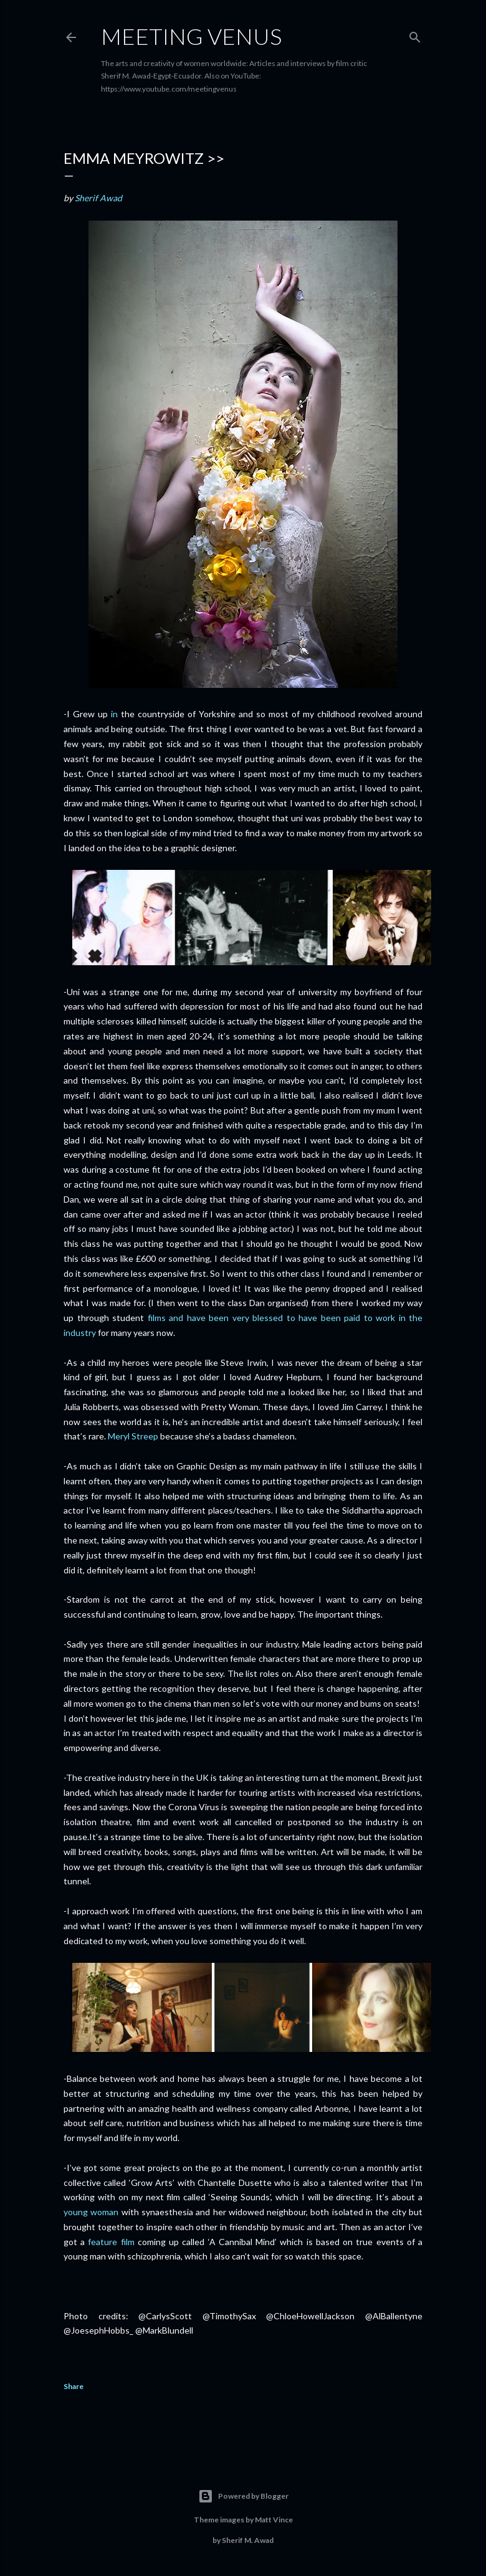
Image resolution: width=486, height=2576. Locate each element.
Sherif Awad (98, 198)
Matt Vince (274, 2519)
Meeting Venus (191, 36)
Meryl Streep (133, 1436)
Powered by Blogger (243, 2496)
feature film (111, 2241)
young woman (91, 2211)
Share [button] (73, 2386)
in (114, 713)
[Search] (414, 34)
